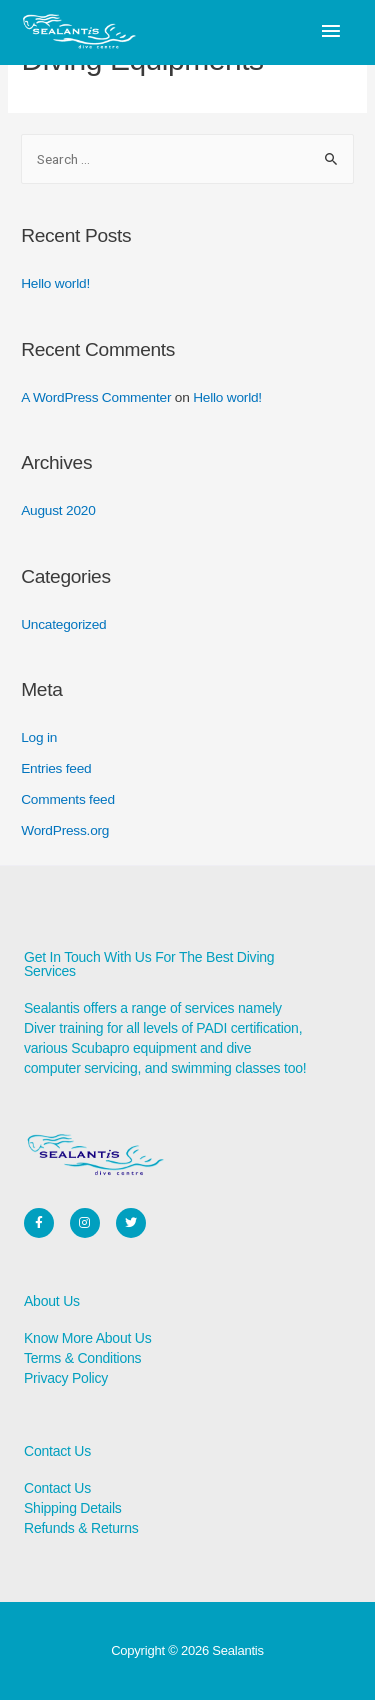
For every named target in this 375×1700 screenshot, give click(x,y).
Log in (39, 737)
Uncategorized (63, 624)
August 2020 (58, 510)
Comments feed (68, 799)
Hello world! (55, 283)
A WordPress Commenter (96, 397)
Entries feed (56, 768)
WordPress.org (65, 830)
